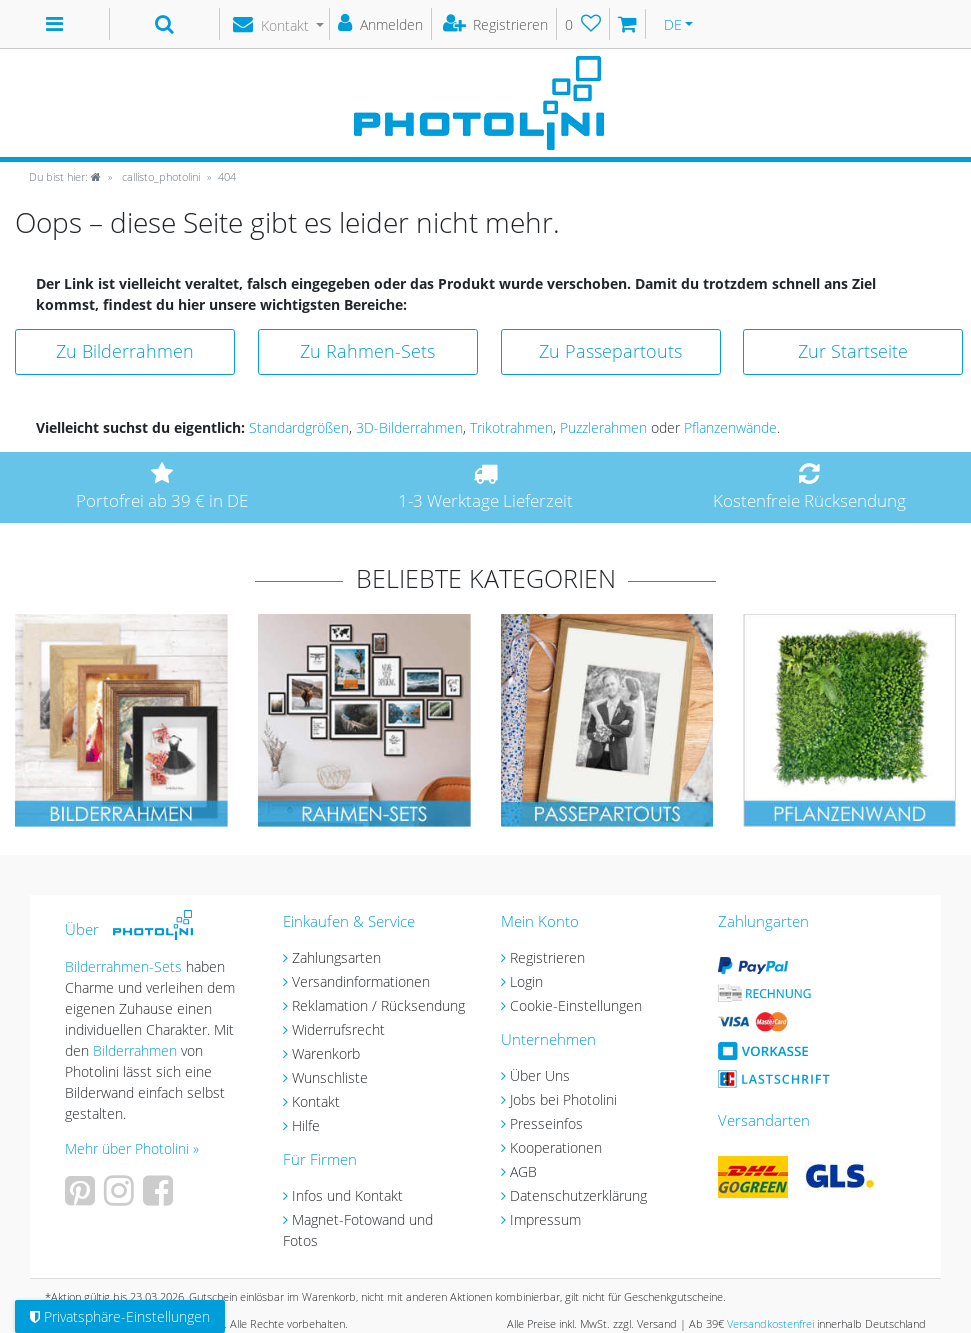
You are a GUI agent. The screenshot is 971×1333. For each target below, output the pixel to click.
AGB (523, 1171)
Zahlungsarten (336, 957)
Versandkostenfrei (770, 1323)
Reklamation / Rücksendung (378, 1005)
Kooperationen (556, 1147)
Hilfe (306, 1125)
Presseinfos (546, 1123)
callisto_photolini (159, 176)
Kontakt (316, 1101)
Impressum (545, 1219)
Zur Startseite (853, 351)
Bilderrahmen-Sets (123, 966)
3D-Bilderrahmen (409, 427)
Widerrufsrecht (338, 1029)
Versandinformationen (361, 981)
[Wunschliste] (583, 24)
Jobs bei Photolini (563, 1099)
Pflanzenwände (730, 427)
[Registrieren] (496, 24)
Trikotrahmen (511, 427)
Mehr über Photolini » (132, 1148)
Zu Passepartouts (610, 351)
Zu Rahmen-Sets (367, 351)
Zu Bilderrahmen (125, 351)
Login (526, 981)
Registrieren (547, 957)
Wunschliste (330, 1077)
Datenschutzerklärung (578, 1195)
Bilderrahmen (135, 1050)
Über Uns (540, 1075)
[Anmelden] (381, 24)
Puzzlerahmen (603, 427)
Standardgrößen (299, 427)
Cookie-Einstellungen (576, 1005)
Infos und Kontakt (347, 1195)
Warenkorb (326, 1053)
